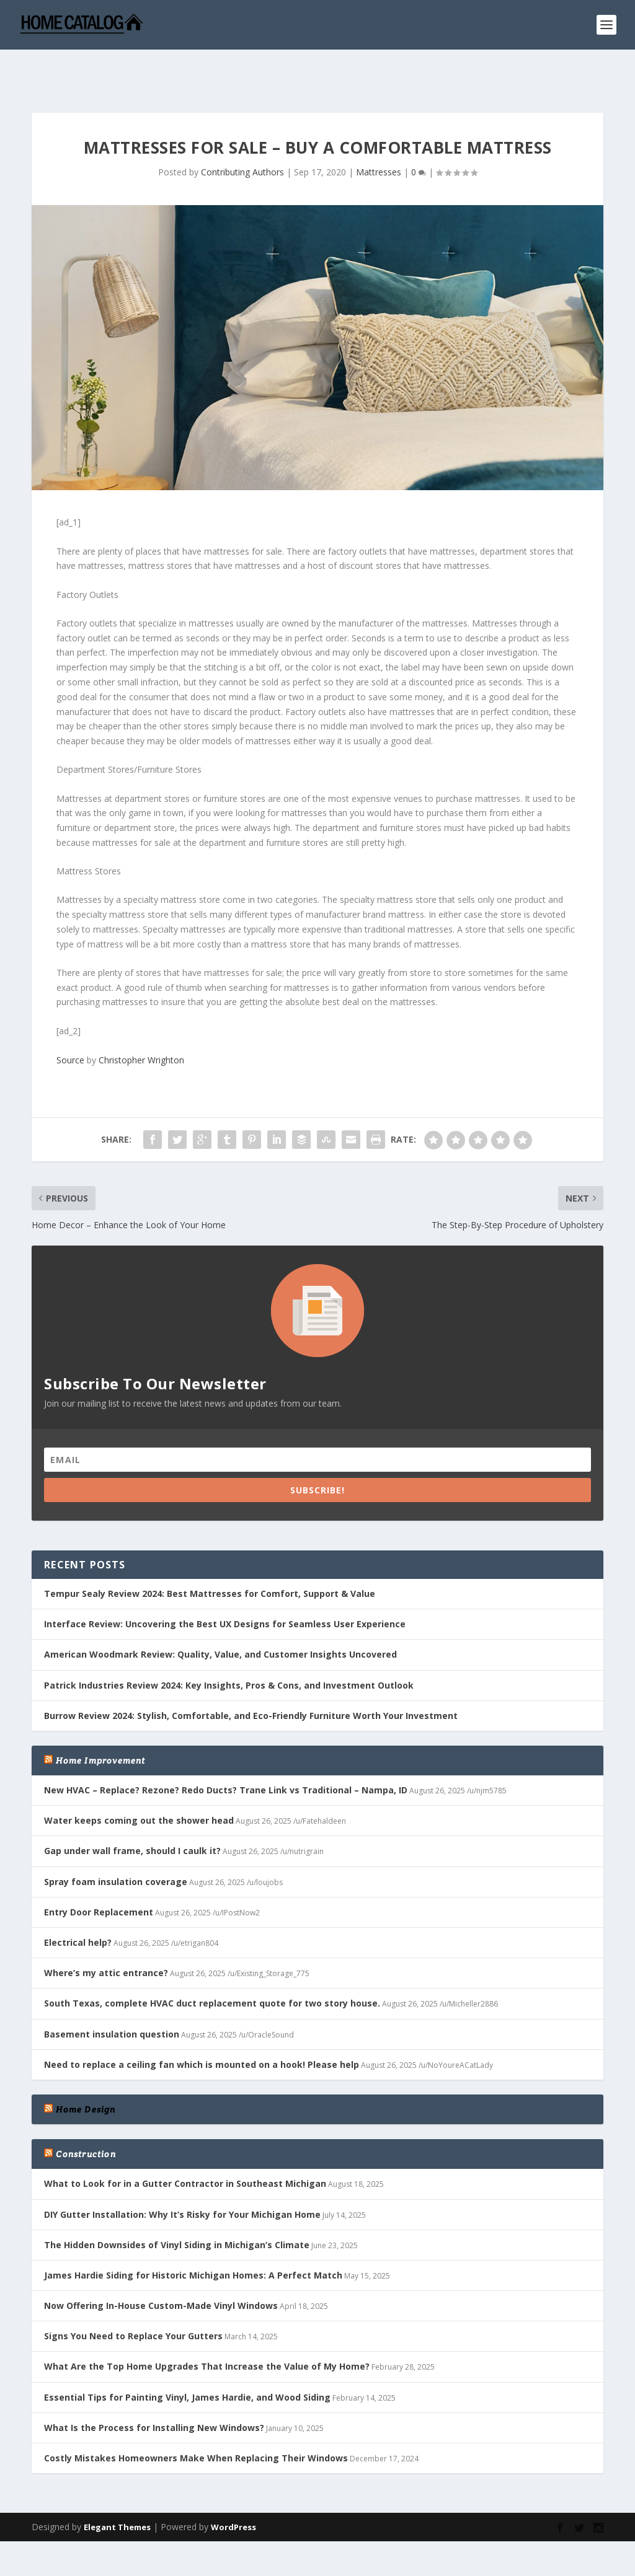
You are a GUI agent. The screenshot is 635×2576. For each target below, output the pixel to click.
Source (70, 1021)
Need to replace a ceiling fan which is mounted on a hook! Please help (201, 2026)
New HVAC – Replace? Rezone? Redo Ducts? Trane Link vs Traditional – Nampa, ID (225, 1751)
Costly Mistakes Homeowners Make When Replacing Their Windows (196, 2419)
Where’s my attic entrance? (106, 1934)
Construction (85, 2115)
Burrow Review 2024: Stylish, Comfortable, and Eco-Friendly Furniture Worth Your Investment (251, 1677)
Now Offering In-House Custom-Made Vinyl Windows (161, 2267)
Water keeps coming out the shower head (139, 1782)
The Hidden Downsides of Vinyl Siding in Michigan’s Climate (176, 2206)
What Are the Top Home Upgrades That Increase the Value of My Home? (207, 2328)
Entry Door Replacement (98, 1873)
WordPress (233, 2488)
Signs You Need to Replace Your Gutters (133, 2297)
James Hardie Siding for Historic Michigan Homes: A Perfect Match (193, 2237)
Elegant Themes (117, 2488)
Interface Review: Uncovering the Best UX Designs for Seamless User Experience (225, 1585)
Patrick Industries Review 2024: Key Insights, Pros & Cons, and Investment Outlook (229, 1647)
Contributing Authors (242, 133)
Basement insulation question (111, 1996)
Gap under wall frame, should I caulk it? (132, 1812)
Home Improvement (100, 1722)
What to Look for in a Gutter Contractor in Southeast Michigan (185, 2145)
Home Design (85, 2071)
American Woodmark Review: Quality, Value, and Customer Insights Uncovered (220, 1616)
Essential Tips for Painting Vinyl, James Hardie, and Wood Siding (187, 2359)
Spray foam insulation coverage (115, 1843)
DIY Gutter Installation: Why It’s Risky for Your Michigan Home (182, 2176)
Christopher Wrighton (141, 1021)
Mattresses (378, 133)
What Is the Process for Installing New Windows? (154, 2389)
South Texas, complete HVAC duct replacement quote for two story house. (212, 1965)
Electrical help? (78, 1904)
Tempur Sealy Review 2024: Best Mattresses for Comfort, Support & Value (209, 1555)
